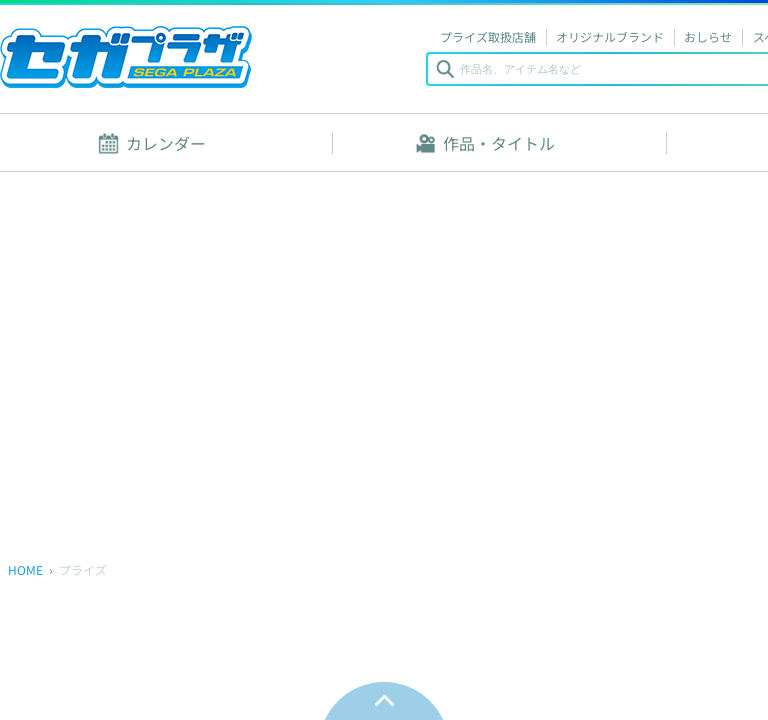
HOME (25, 569)
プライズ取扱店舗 (488, 36)
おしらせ (708, 36)
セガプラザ (126, 57)
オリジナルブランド (610, 36)
